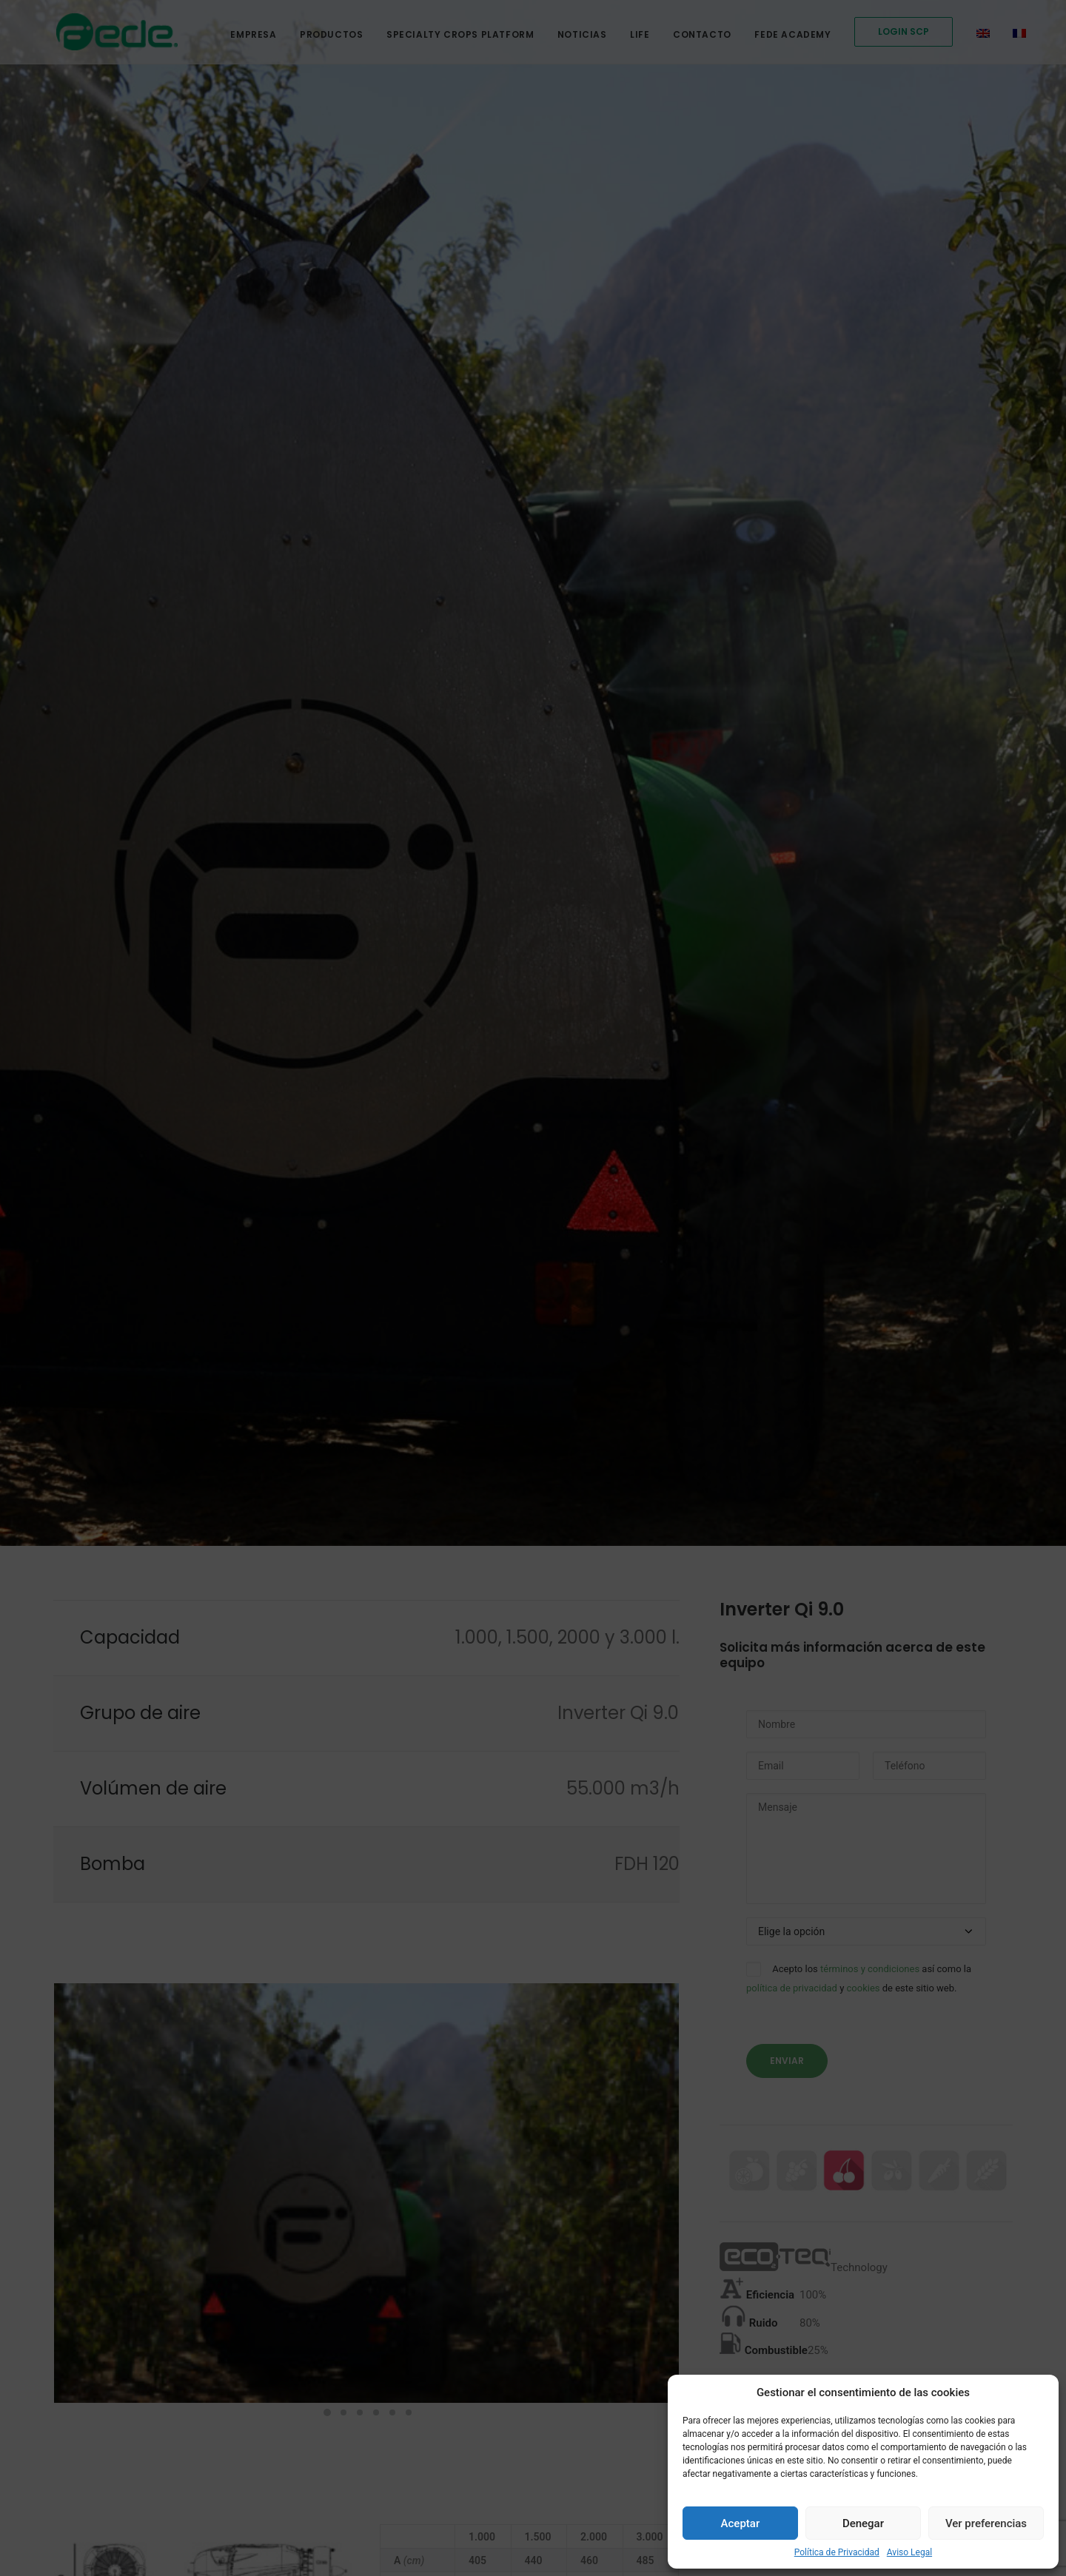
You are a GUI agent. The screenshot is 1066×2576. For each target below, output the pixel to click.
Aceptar (740, 2523)
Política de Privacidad (836, 2552)
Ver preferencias (986, 2523)
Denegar (863, 2523)
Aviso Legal (909, 2552)
